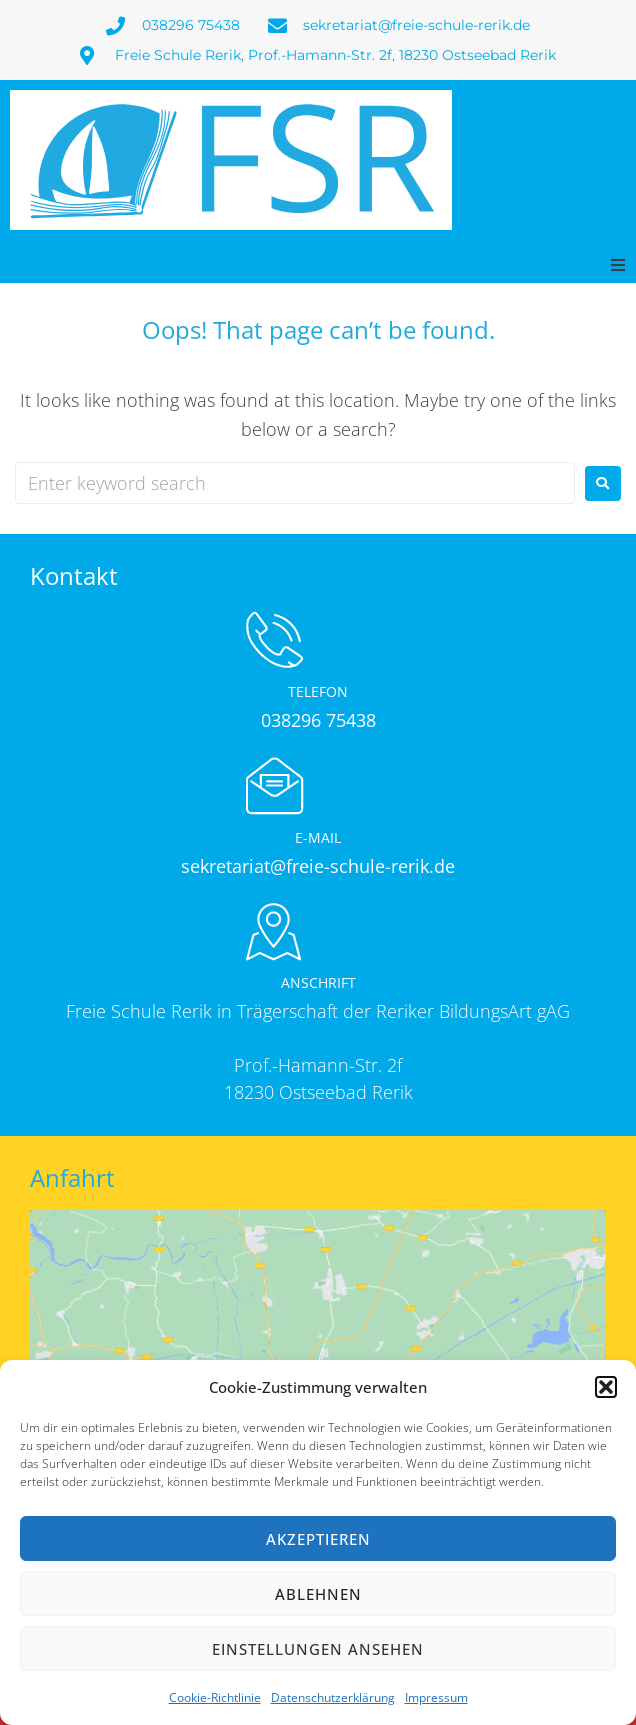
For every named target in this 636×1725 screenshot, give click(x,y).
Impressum (436, 1697)
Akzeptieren (318, 1539)
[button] (606, 1387)
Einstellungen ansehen (318, 1649)
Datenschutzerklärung (333, 1697)
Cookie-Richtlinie (215, 1697)
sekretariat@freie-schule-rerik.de (318, 866)
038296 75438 (318, 720)
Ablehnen (318, 1594)
